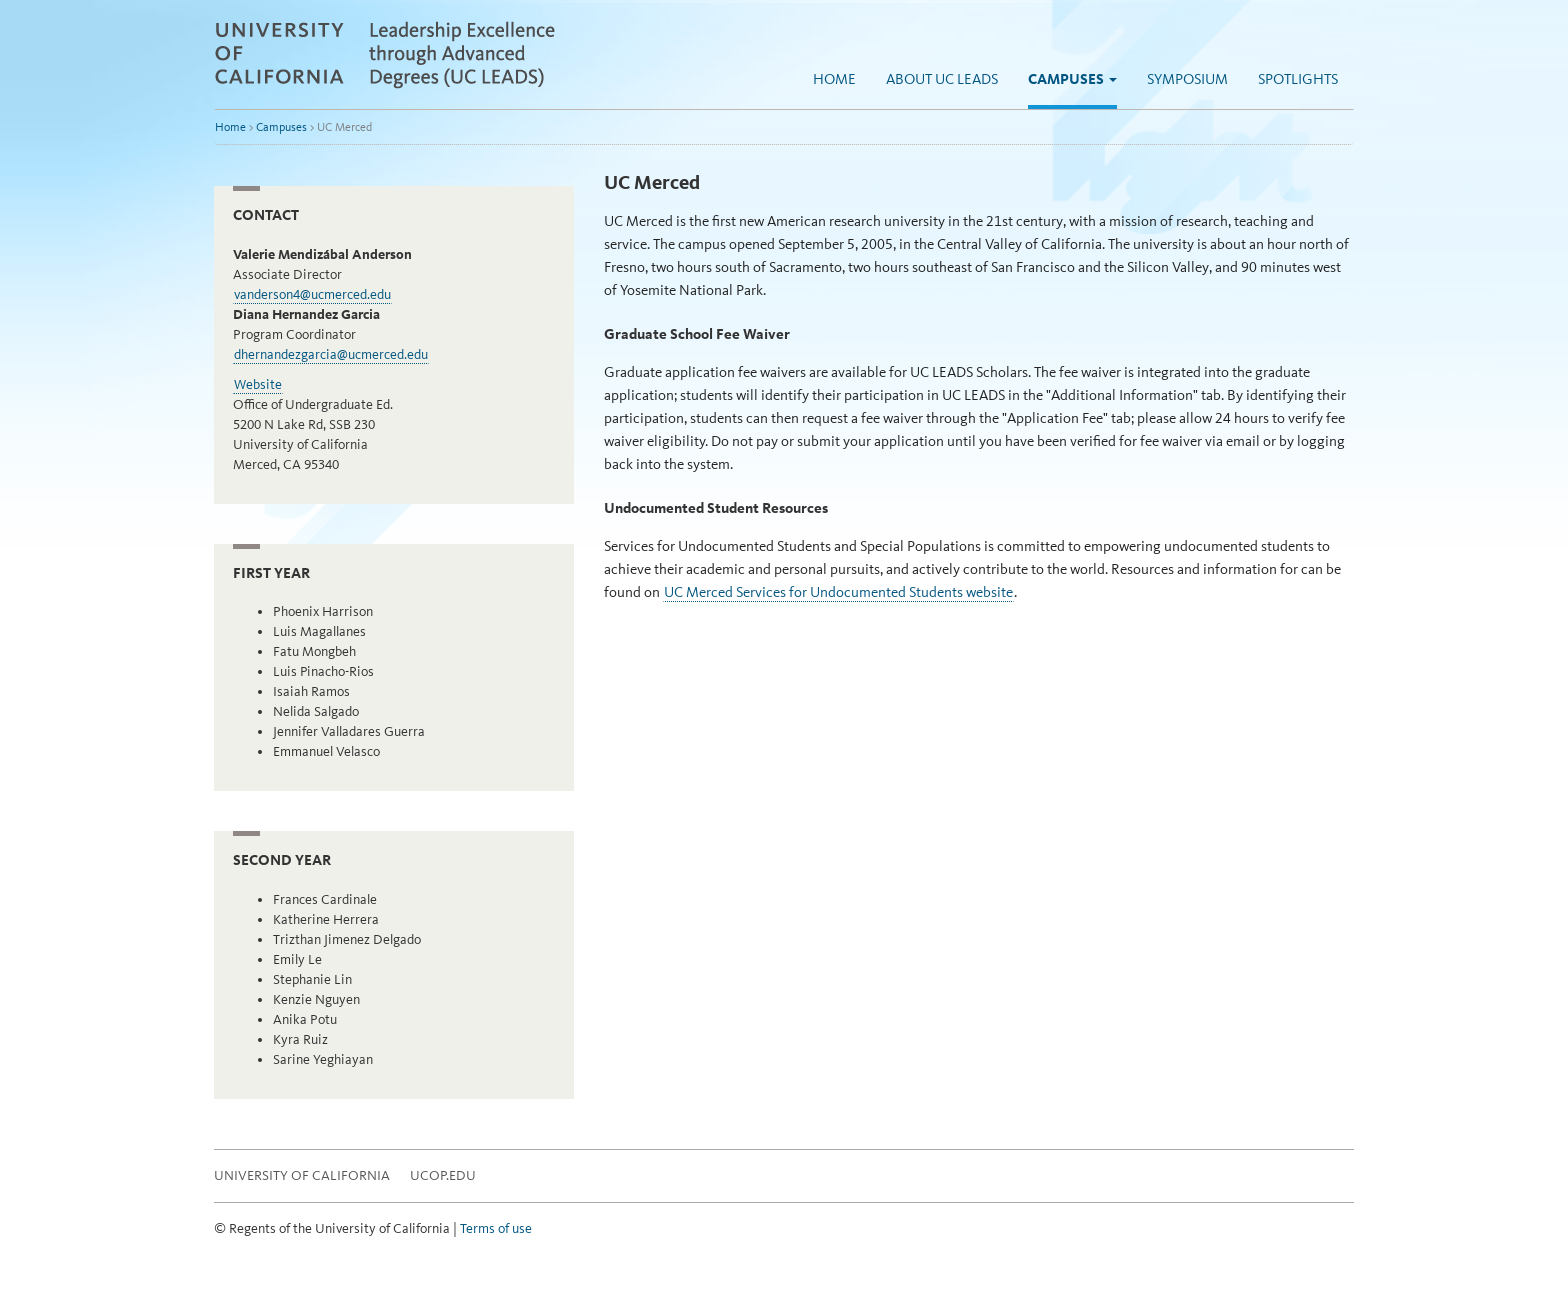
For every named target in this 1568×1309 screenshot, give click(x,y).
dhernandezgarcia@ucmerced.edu (331, 354)
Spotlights (1298, 79)
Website (258, 384)
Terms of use (496, 1228)
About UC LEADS (942, 79)
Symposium (1187, 79)
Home (834, 79)
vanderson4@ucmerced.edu (312, 294)
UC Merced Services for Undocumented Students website (838, 592)
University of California (302, 1175)
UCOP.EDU (443, 1175)
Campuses (1072, 79)
